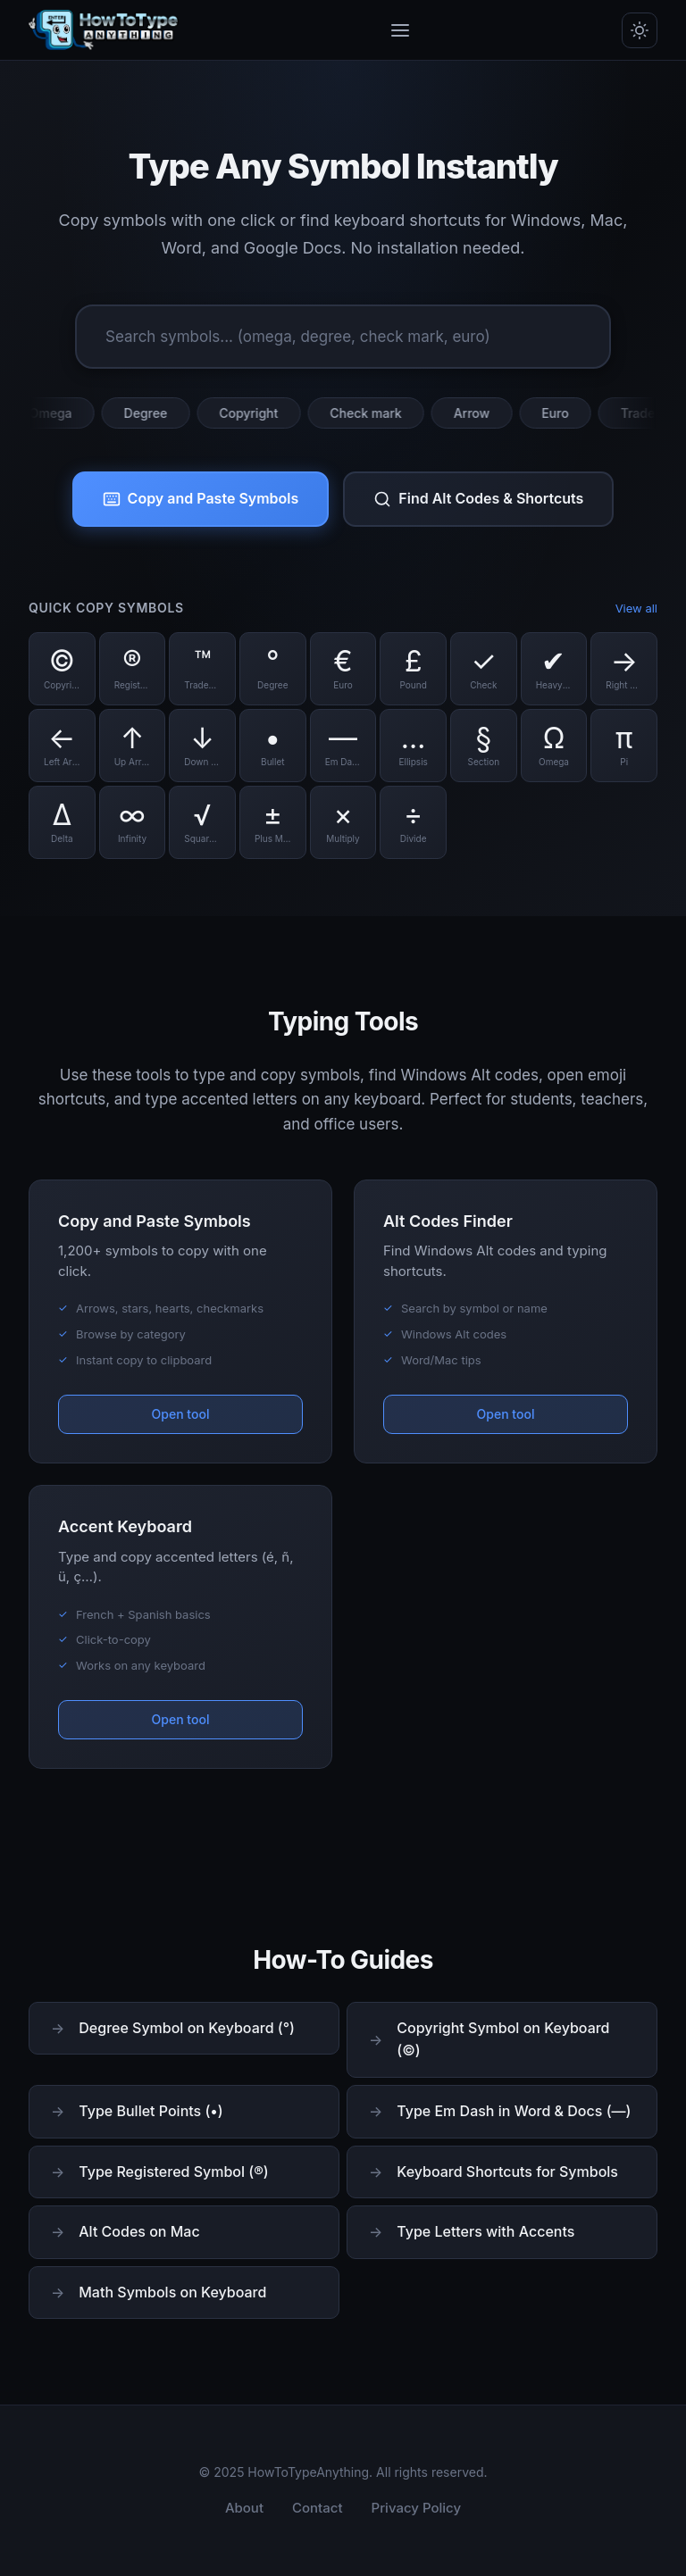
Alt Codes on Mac (139, 2231)
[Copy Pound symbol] (413, 668)
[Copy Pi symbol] (623, 745)
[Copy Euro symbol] (343, 668)
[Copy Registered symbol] (132, 668)
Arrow (480, 413)
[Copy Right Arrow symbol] (623, 668)
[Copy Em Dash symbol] (343, 745)
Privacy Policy (417, 2507)
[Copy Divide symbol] (413, 822)
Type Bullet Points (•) (151, 2111)
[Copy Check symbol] (483, 668)
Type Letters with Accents (485, 2231)
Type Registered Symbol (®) (173, 2171)
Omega (58, 413)
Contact (317, 2507)
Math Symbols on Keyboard (172, 2292)
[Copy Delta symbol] (62, 822)
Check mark (373, 413)
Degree (153, 413)
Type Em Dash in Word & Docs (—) (514, 2111)
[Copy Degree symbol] (272, 668)
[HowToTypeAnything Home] (104, 30)
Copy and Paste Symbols (201, 498)
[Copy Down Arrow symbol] (202, 745)
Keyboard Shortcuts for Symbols (507, 2171)
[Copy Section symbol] (483, 745)
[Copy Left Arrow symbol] (62, 745)
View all (636, 608)
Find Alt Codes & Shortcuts (478, 498)
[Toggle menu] (400, 30)
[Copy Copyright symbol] (62, 668)
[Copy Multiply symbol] (343, 822)
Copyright (256, 413)
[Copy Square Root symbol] (202, 822)
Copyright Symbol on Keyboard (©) (503, 2039)
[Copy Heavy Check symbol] (554, 668)
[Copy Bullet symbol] (272, 745)
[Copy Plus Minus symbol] (272, 822)
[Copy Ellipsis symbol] (413, 745)
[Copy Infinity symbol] (132, 822)
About (244, 2507)
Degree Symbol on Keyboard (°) (187, 2028)
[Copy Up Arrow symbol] (132, 745)
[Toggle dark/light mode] (639, 30)
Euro (562, 413)
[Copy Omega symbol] (554, 745)
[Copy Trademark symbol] (202, 668)
